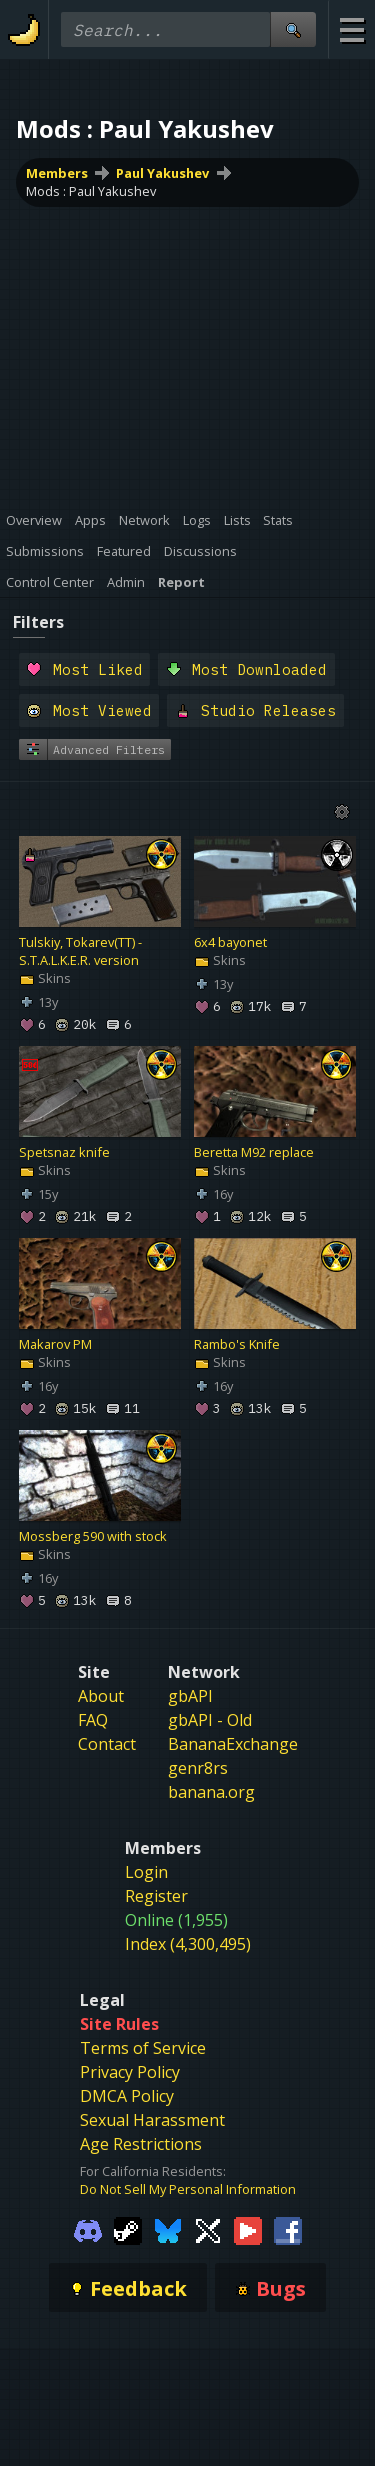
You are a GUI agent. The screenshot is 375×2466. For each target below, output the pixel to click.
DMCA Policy (127, 2096)
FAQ (93, 1720)
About (101, 1696)
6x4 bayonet (230, 943)
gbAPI (190, 1696)
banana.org (211, 1792)
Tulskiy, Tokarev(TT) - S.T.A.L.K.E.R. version (80, 952)
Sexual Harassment (152, 2120)
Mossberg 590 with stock (93, 1536)
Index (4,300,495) (188, 1944)
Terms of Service (143, 2048)
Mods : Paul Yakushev (91, 191)
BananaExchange (233, 1744)
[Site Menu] (351, 29)
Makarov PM (55, 1345)
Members (57, 173)
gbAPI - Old (210, 1720)
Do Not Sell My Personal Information (188, 2189)
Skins (45, 979)
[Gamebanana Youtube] (248, 2229)
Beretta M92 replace (254, 1153)
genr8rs (198, 1768)
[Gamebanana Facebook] (288, 2229)
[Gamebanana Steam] (128, 2229)
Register (156, 1896)
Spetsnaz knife (64, 1153)
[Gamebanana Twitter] (208, 2229)
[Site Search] (293, 29)
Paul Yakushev (162, 173)
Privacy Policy (130, 2072)
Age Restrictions (141, 2144)
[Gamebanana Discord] (88, 2229)
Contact (107, 1744)
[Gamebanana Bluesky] (168, 2229)
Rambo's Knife (237, 1345)
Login (146, 1872)
